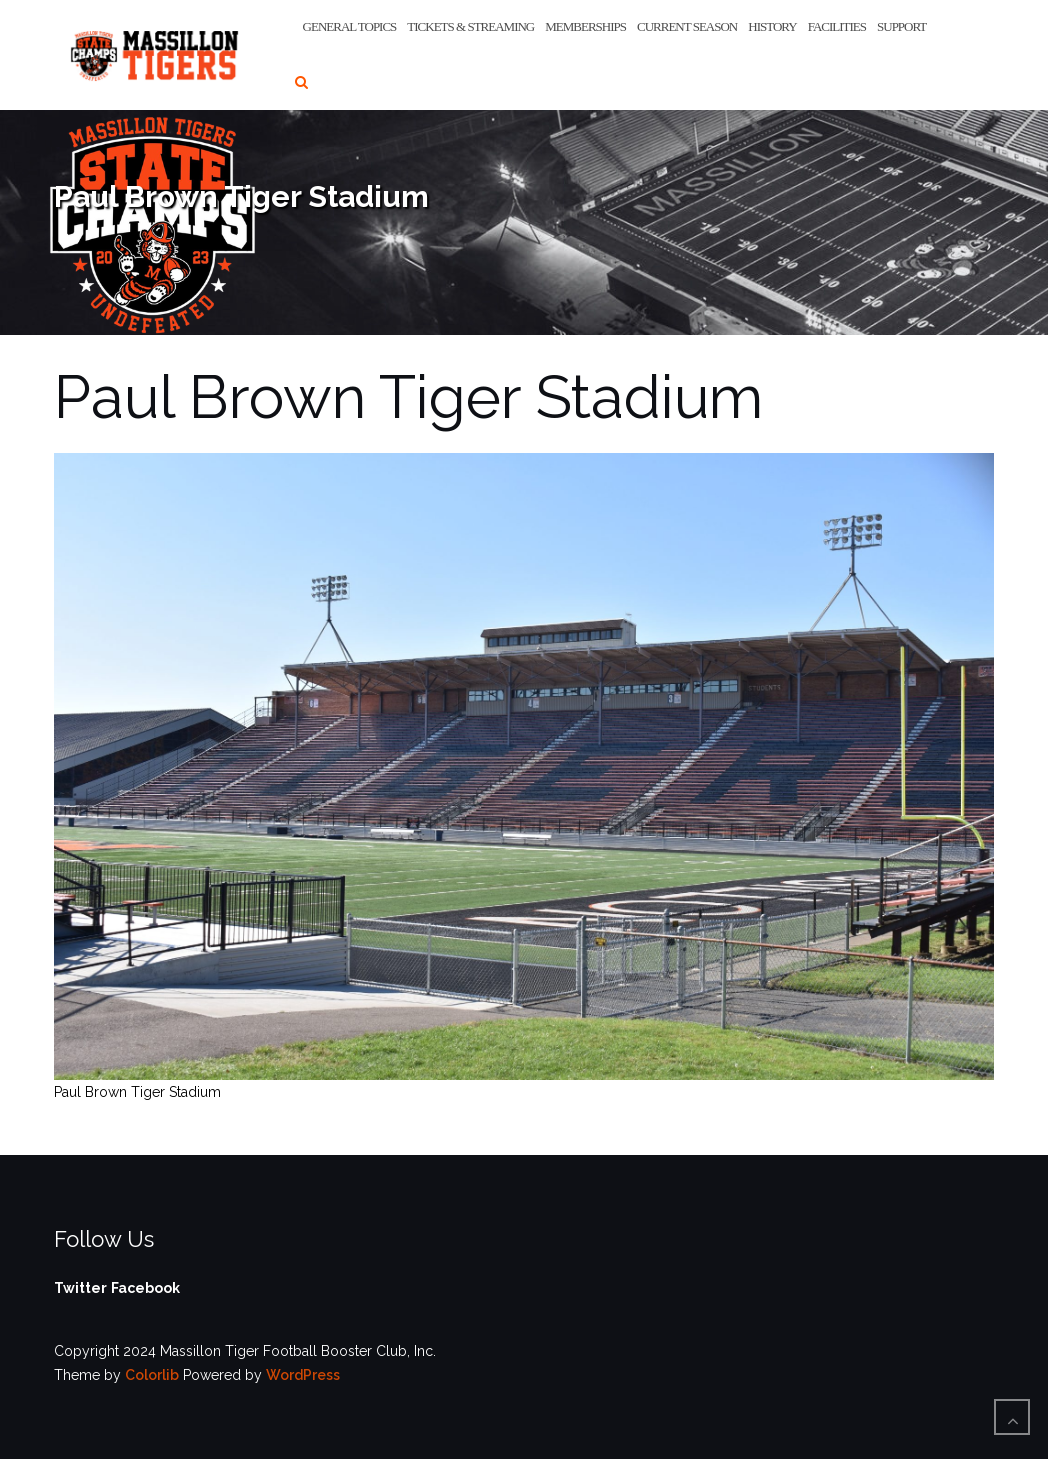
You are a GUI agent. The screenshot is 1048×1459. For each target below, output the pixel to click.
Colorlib (152, 1375)
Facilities (837, 26)
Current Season (687, 26)
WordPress (303, 1375)
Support (901, 26)
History (772, 26)
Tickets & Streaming (470, 26)
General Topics (350, 26)
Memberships (585, 26)
